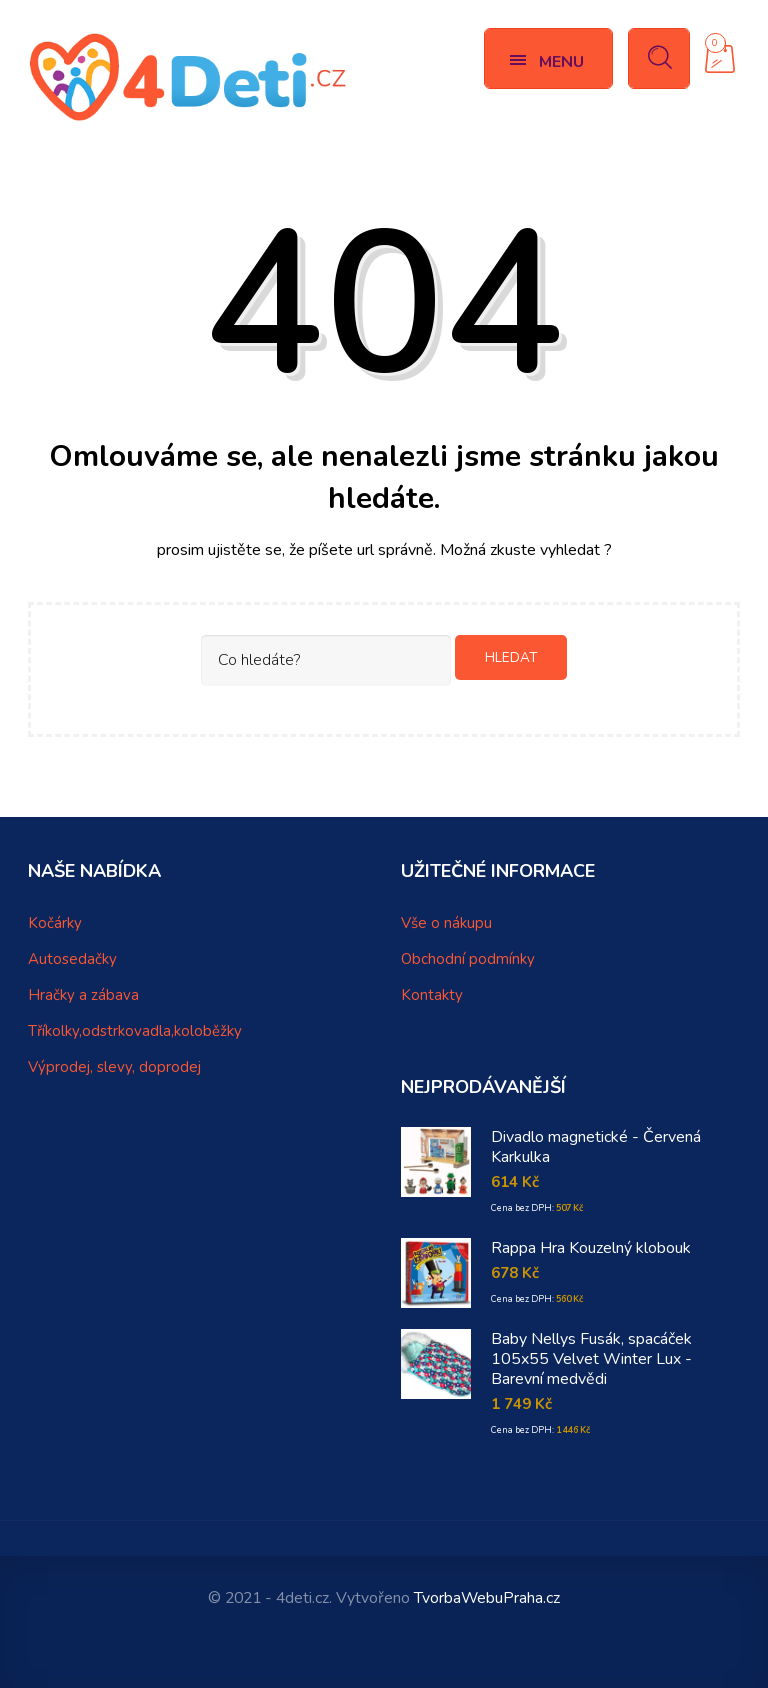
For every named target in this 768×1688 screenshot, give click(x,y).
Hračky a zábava (83, 995)
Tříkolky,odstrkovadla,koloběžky (135, 1031)
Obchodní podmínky (468, 959)
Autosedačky (72, 959)
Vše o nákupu (446, 923)
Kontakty (432, 995)
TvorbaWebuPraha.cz (487, 1598)
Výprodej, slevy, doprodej (114, 1067)
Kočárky (55, 923)
